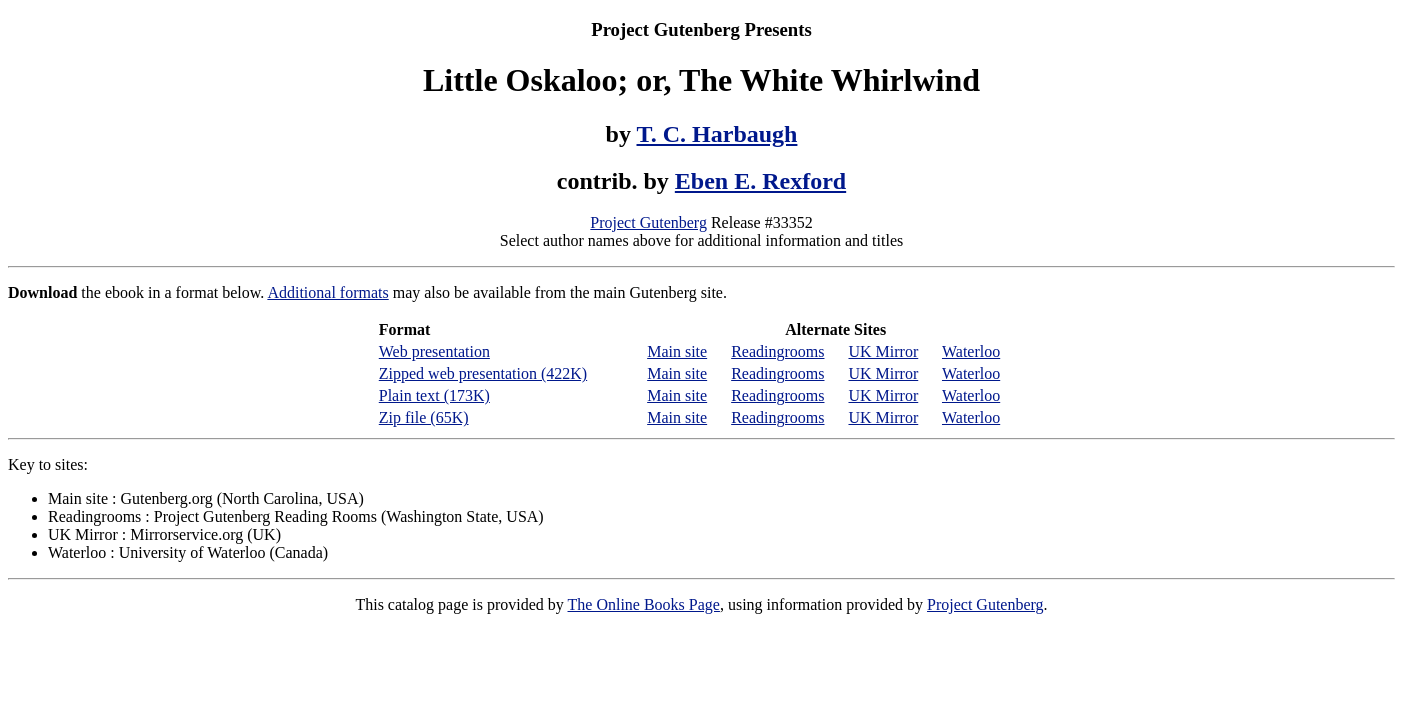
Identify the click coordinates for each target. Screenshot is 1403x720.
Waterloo (971, 351)
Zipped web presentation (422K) (483, 373)
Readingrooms (777, 351)
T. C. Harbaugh (717, 134)
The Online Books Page (644, 604)
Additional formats (327, 292)
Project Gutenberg (648, 222)
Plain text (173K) (434, 395)
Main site (677, 351)
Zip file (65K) (424, 417)
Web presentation (434, 351)
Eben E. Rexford (760, 181)
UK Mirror (883, 351)
